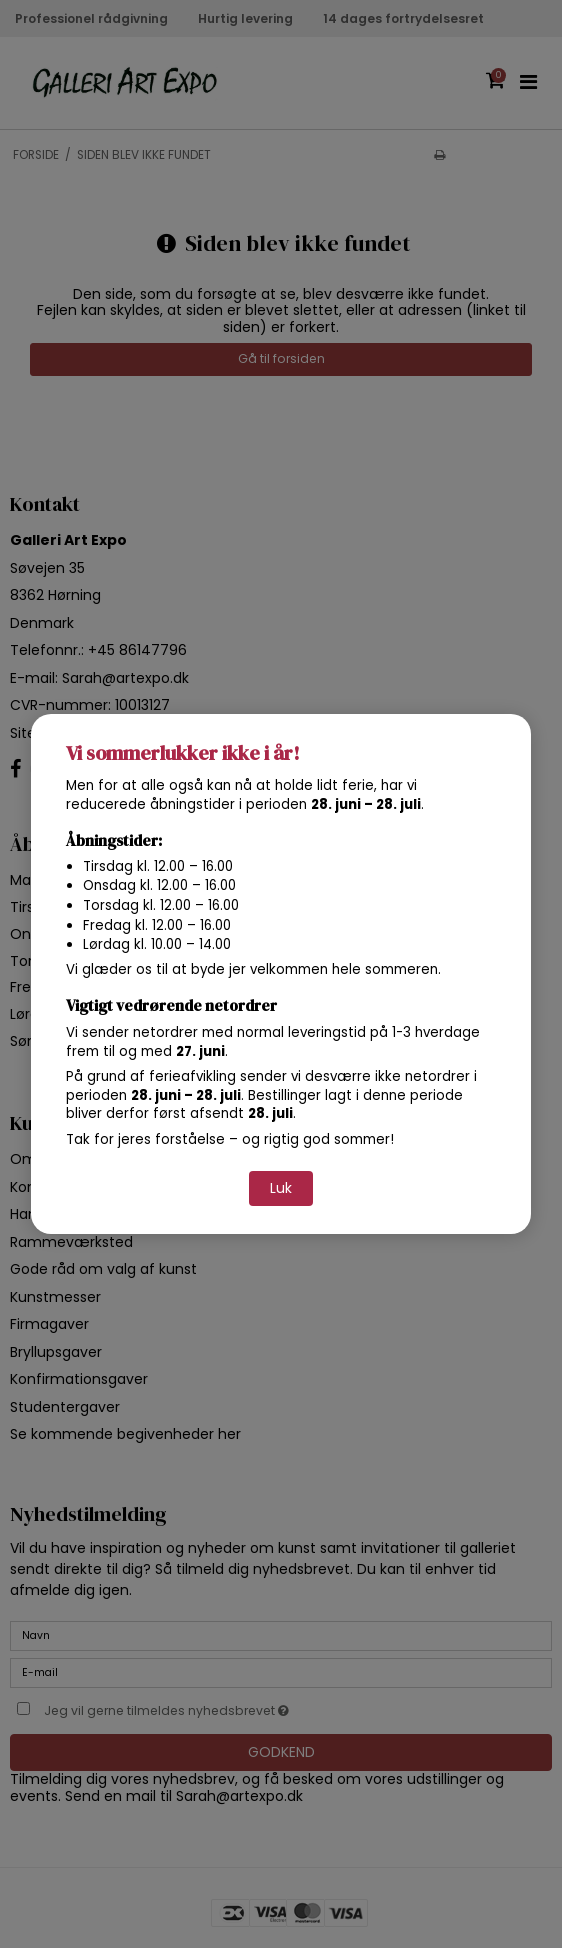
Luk (281, 1188)
